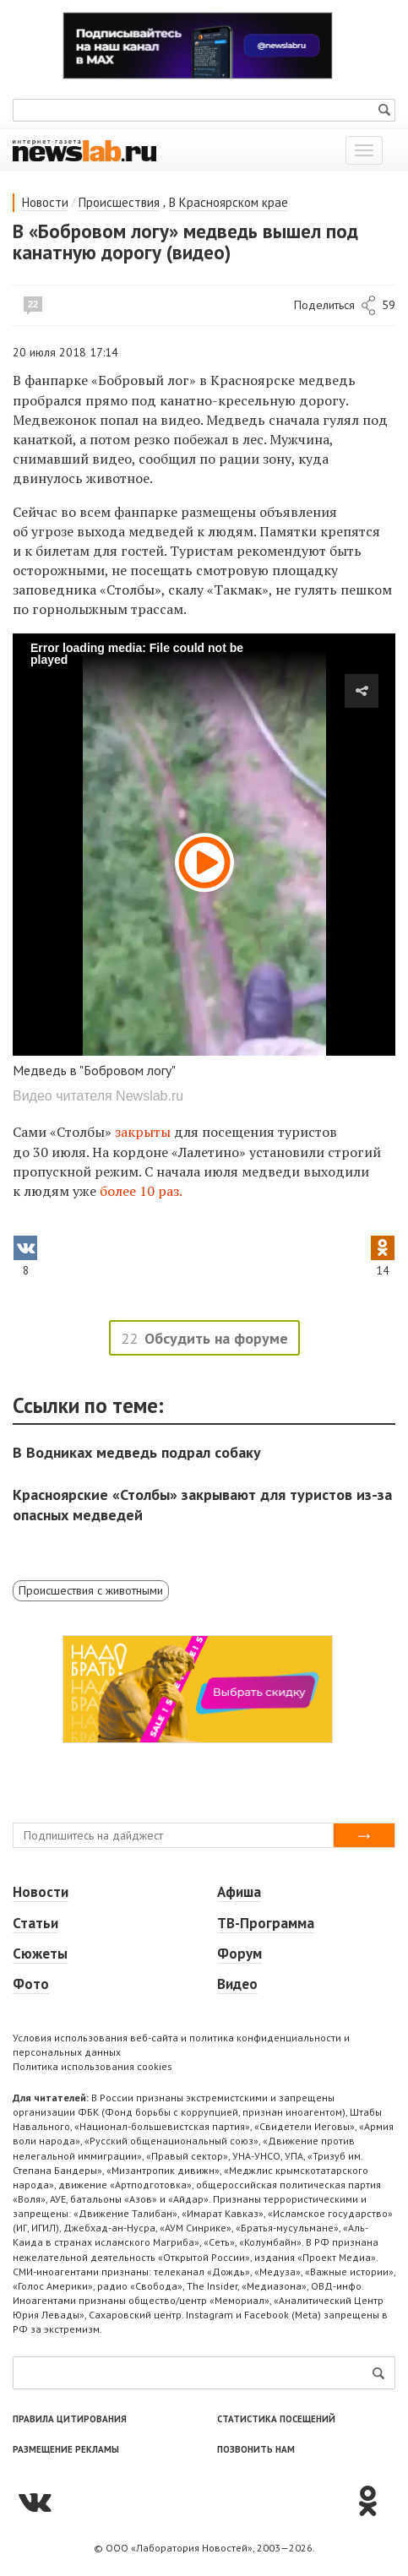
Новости (45, 202)
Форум (239, 1953)
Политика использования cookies (92, 2066)
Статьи (35, 1923)
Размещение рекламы (66, 2449)
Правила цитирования (70, 2419)
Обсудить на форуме (216, 1338)
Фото (31, 1984)
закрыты (143, 1131)
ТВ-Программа (265, 1923)
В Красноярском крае (228, 202)
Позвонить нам (256, 2449)
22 (33, 304)
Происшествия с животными (91, 1590)
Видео (237, 1984)
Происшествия (119, 202)
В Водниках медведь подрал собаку (137, 1452)
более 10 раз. (141, 1191)
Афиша (239, 1892)
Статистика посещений (276, 2419)
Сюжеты (40, 1953)
